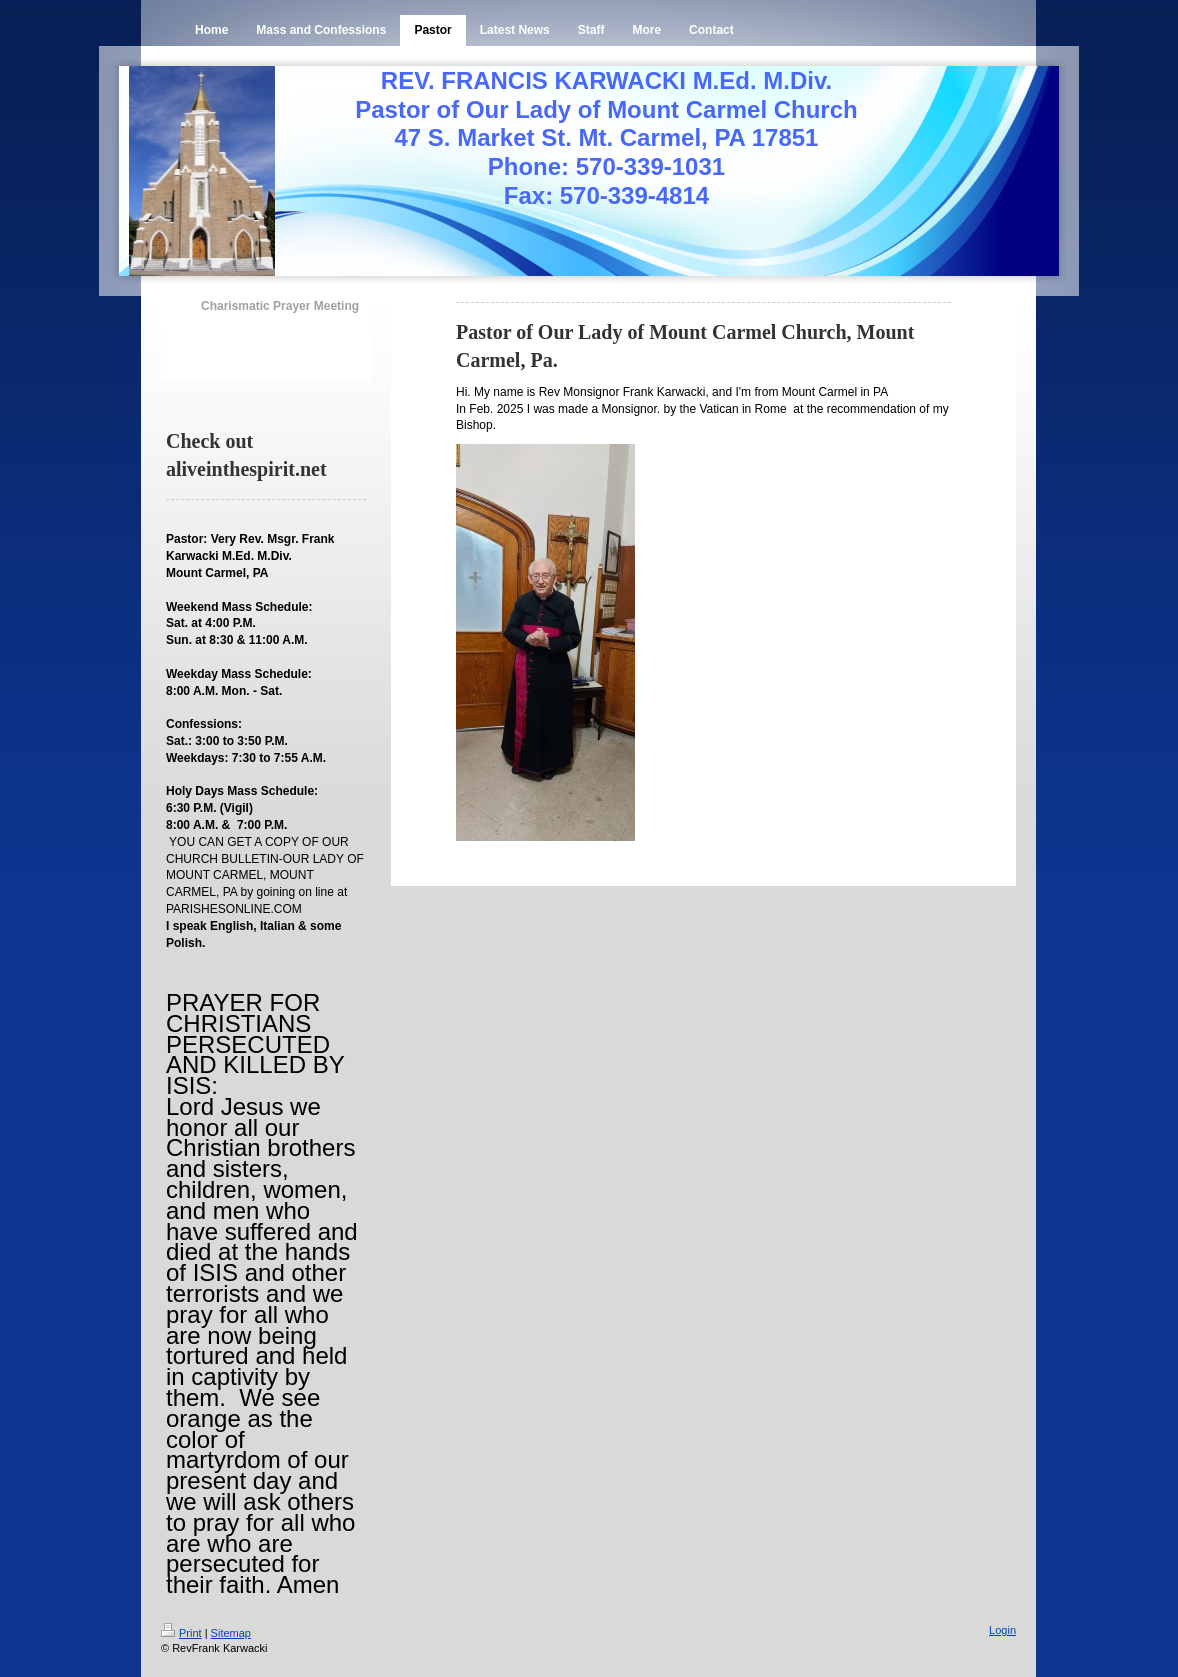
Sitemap (231, 1633)
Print (181, 1633)
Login (1002, 1630)
